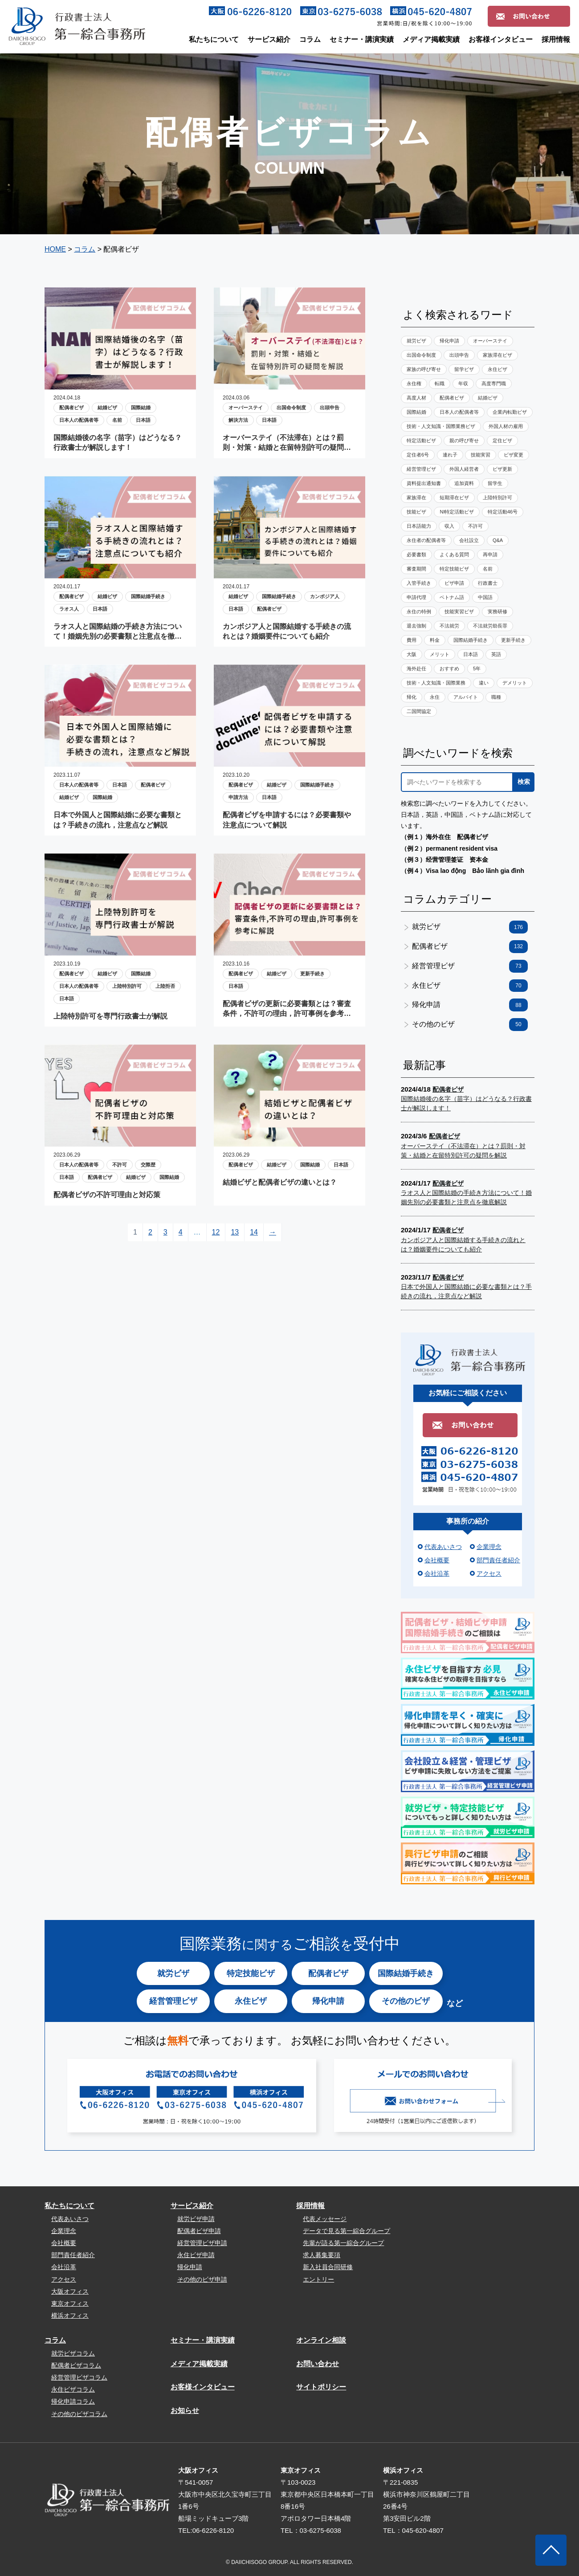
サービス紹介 (269, 39)
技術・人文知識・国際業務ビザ (441, 426)
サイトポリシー (321, 2387)
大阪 (411, 654)
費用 (411, 640)
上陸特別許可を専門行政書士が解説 (110, 1016)
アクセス (489, 1573)
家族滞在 (416, 497)
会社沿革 (436, 1573)
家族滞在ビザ (497, 355)
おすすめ (449, 668)
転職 (439, 383)
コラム (310, 39)
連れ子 (450, 454)
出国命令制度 (291, 407)
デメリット (514, 682)
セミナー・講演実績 (362, 39)
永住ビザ (497, 369)
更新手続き (312, 973)
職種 (496, 697)
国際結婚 (141, 407)
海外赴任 (416, 668)
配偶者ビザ (71, 407)
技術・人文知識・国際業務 (436, 682)
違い (484, 682)
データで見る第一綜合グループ (346, 2230)
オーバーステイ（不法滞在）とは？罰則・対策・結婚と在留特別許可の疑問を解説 (287, 443)
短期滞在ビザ (454, 497)
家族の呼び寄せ (424, 369)
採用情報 (556, 39)
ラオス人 (69, 608)
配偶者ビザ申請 (199, 2230)
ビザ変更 (513, 454)
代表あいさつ (443, 1546)
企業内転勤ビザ (510, 412)
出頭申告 (329, 407)
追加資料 (464, 483)
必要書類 (416, 554)
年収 (463, 383)
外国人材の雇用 (506, 426)
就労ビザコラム (73, 2353)
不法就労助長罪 (490, 625)
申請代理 (416, 597)
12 (216, 1232)
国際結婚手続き (148, 596)
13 (235, 1232)
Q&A (498, 540)
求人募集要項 (321, 2254)
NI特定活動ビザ (457, 511)
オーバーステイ (245, 407)
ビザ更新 (502, 469)
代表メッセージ (325, 2218)
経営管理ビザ (421, 469)
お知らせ (185, 2410)
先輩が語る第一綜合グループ (343, 2242)
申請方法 (238, 797)
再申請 (490, 554)
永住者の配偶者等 (426, 540)
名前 (117, 420)
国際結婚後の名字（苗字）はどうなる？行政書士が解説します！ (117, 442)
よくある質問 (454, 554)
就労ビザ (416, 340)
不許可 (119, 1164)
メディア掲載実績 (431, 39)
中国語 (485, 597)
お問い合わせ (317, 2364)
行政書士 (487, 583)
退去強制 (416, 625)
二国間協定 (419, 711)
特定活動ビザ (421, 440)
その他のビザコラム (79, 2413)
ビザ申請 (454, 583)
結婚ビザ (107, 407)
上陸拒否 (165, 986)
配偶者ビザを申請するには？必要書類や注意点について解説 (287, 819)
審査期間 (416, 568)
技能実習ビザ (459, 611)
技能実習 (480, 454)
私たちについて (214, 39)
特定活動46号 (503, 511)
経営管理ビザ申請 (202, 2242)
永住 (435, 697)
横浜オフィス (70, 2315)
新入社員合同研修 (328, 2266)
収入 (449, 526)
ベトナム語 (452, 597)
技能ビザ (416, 511)
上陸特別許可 (127, 986)
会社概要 (436, 1560)
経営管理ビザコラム (79, 2377)
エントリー (318, 2279)
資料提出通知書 (424, 483)
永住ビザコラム (73, 2389)
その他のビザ (470, 1024)
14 (254, 1232)
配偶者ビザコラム (76, 2365)
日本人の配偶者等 (78, 420)
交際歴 (148, 1164)
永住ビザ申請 (196, 2254)
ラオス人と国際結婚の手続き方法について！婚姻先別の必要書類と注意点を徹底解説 (117, 632)
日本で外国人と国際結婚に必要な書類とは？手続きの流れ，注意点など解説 (117, 819)
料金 (435, 640)
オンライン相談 (321, 2340)
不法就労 (449, 625)
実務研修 (497, 611)
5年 (477, 668)
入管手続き (419, 583)
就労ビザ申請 (196, 2218)
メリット (439, 654)
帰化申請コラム (73, 2401)
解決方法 (238, 420)
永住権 (414, 383)
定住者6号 (418, 454)
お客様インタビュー (501, 39)
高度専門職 (493, 383)
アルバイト (465, 697)
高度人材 (416, 397)
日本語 (143, 420)
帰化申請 (449, 340)
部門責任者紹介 (498, 1560)
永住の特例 (419, 611)
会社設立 (469, 540)
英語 (496, 654)
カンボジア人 (324, 596)
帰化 (411, 697)
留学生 (495, 483)
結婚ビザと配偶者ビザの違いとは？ (280, 1182)
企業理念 (489, 1546)
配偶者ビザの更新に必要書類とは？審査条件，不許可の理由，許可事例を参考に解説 (287, 1009)
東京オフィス (70, 2303)
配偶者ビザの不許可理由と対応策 (106, 1194)
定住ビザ (502, 440)
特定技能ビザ (454, 568)
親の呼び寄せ (464, 440)
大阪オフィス (70, 2291)
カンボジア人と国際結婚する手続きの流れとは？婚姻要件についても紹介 (287, 631)
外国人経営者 (464, 469)
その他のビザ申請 (202, 2279)
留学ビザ (464, 369)
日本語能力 (419, 526)
